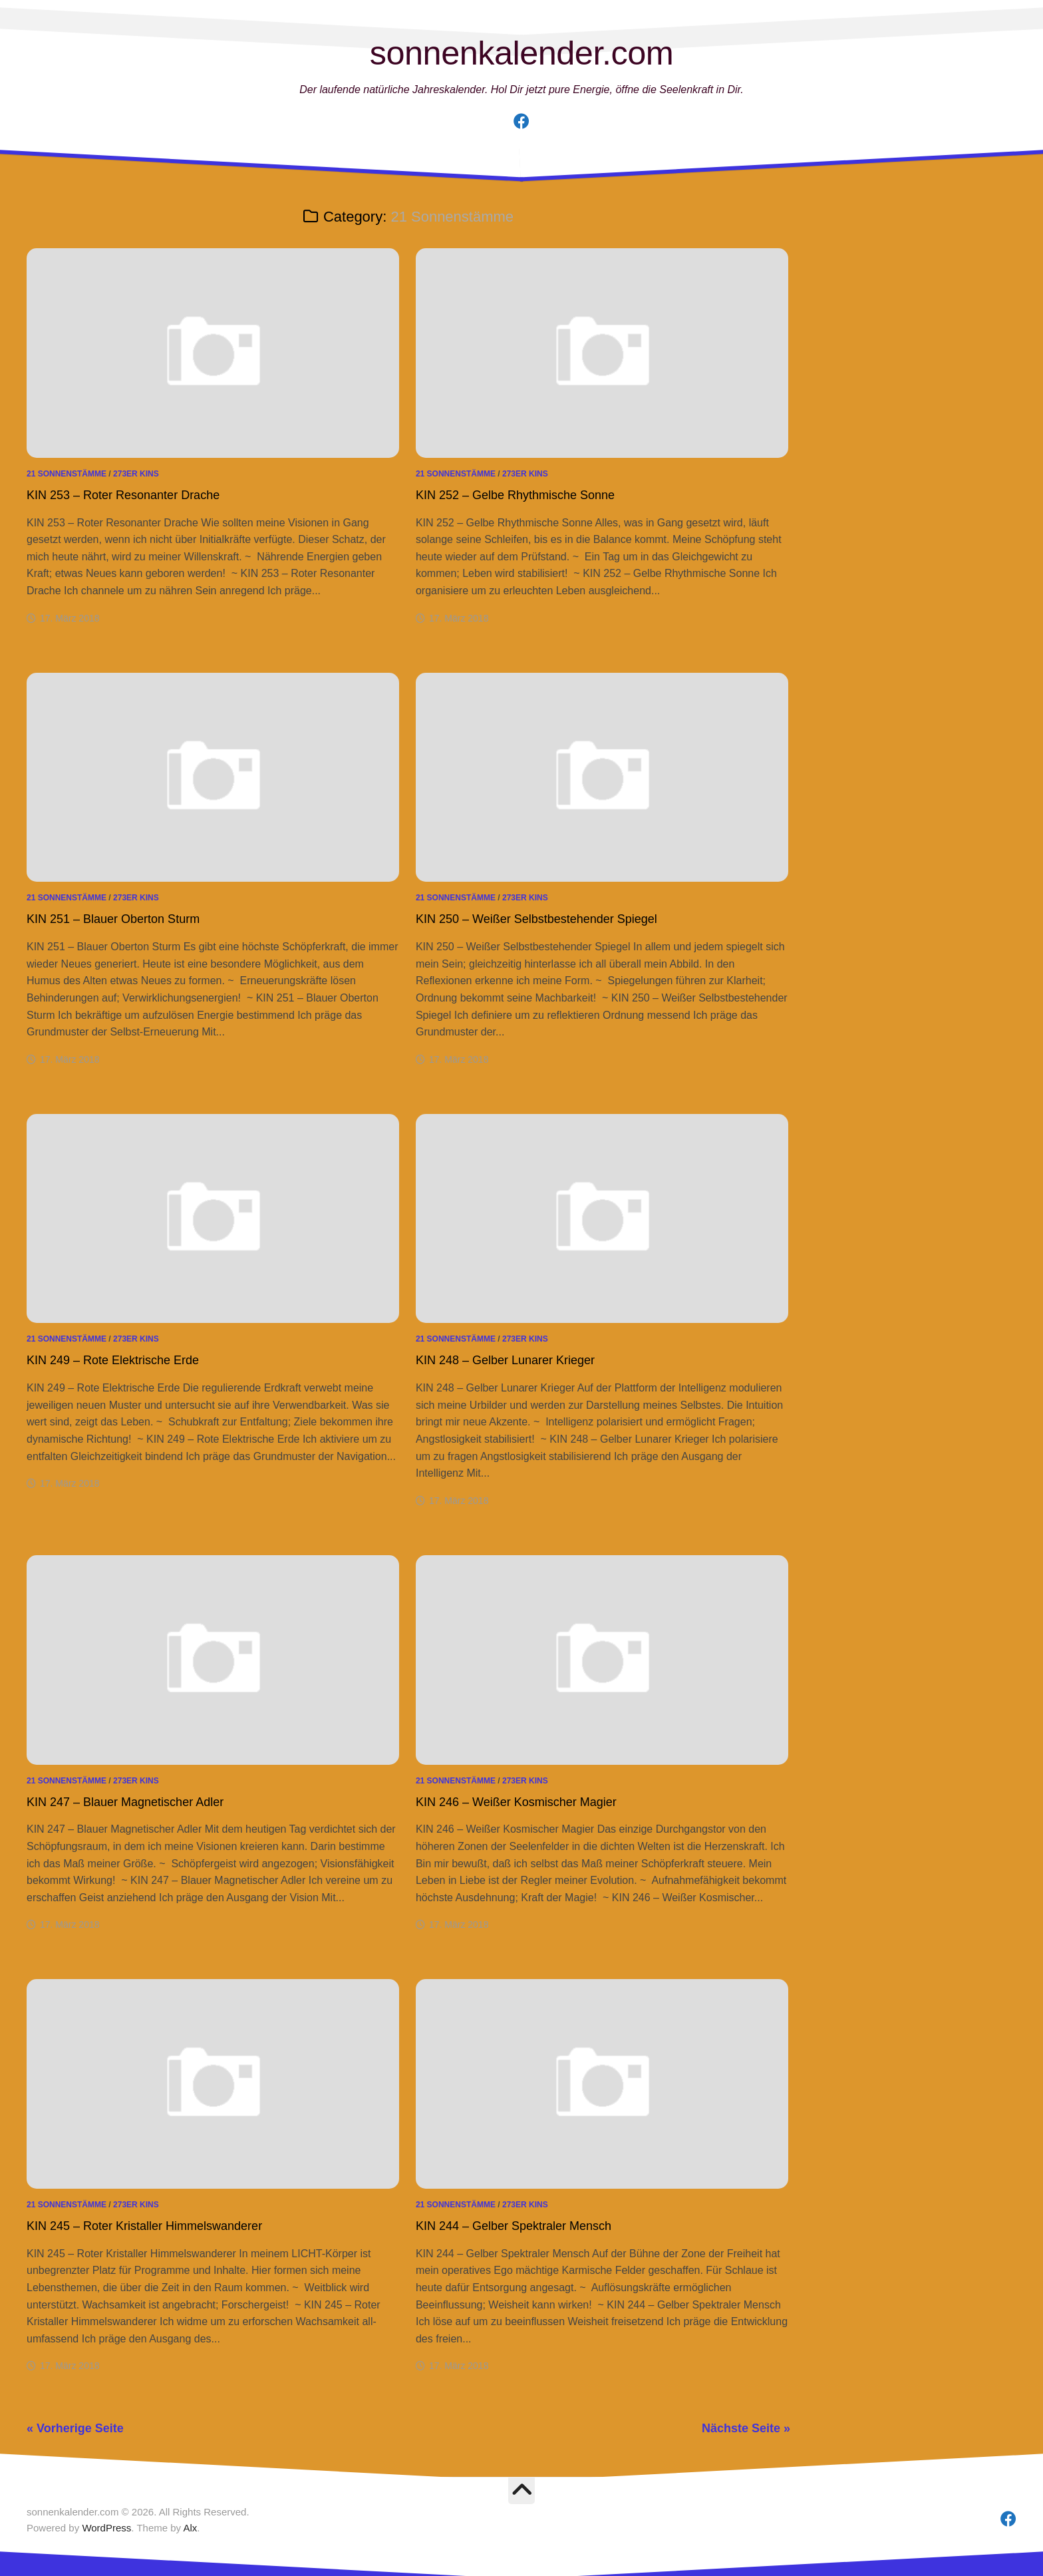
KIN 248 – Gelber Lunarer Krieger (505, 1360)
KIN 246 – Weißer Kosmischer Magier (516, 1802)
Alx (190, 2527)
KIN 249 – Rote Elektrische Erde (113, 1360)
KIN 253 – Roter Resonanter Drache (123, 495)
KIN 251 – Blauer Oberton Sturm (113, 919)
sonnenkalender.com (521, 53)
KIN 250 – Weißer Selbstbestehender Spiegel (536, 919)
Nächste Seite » (746, 2428)
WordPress (106, 2527)
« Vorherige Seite (75, 2428)
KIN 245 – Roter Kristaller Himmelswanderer (144, 2226)
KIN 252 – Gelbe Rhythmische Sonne (515, 495)
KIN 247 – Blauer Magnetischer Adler (125, 1802)
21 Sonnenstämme (66, 473)
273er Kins (136, 473)
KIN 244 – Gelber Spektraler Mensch (513, 2226)
